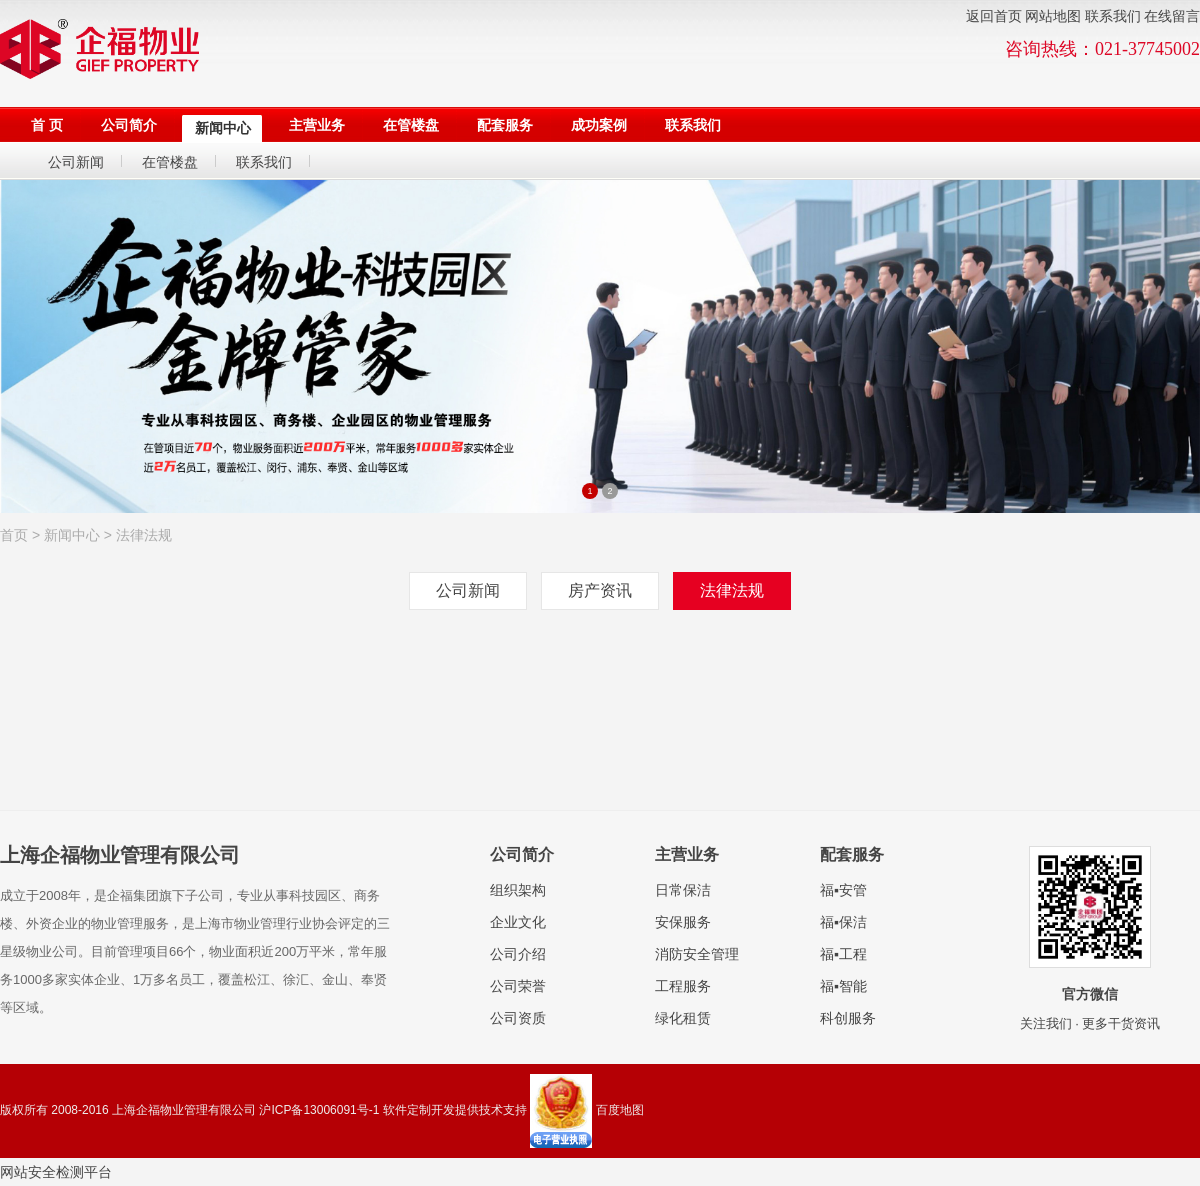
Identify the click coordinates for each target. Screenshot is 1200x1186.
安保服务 (683, 922)
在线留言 (1172, 16)
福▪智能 (843, 986)
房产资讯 (600, 590)
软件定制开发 (419, 1110)
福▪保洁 (843, 922)
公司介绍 (518, 954)
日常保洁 (683, 890)
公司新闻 (468, 590)
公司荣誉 (518, 986)
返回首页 (994, 16)
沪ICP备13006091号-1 (319, 1110)
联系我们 (1113, 16)
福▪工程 (843, 954)
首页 (14, 535)
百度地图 (620, 1110)
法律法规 (144, 535)
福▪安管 (843, 890)
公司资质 (518, 1018)
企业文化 (518, 922)
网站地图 (1053, 16)
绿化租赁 (683, 1018)
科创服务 (848, 1018)
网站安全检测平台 (56, 1172)
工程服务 (683, 986)
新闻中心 (72, 535)
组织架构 (518, 890)
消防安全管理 (697, 954)
